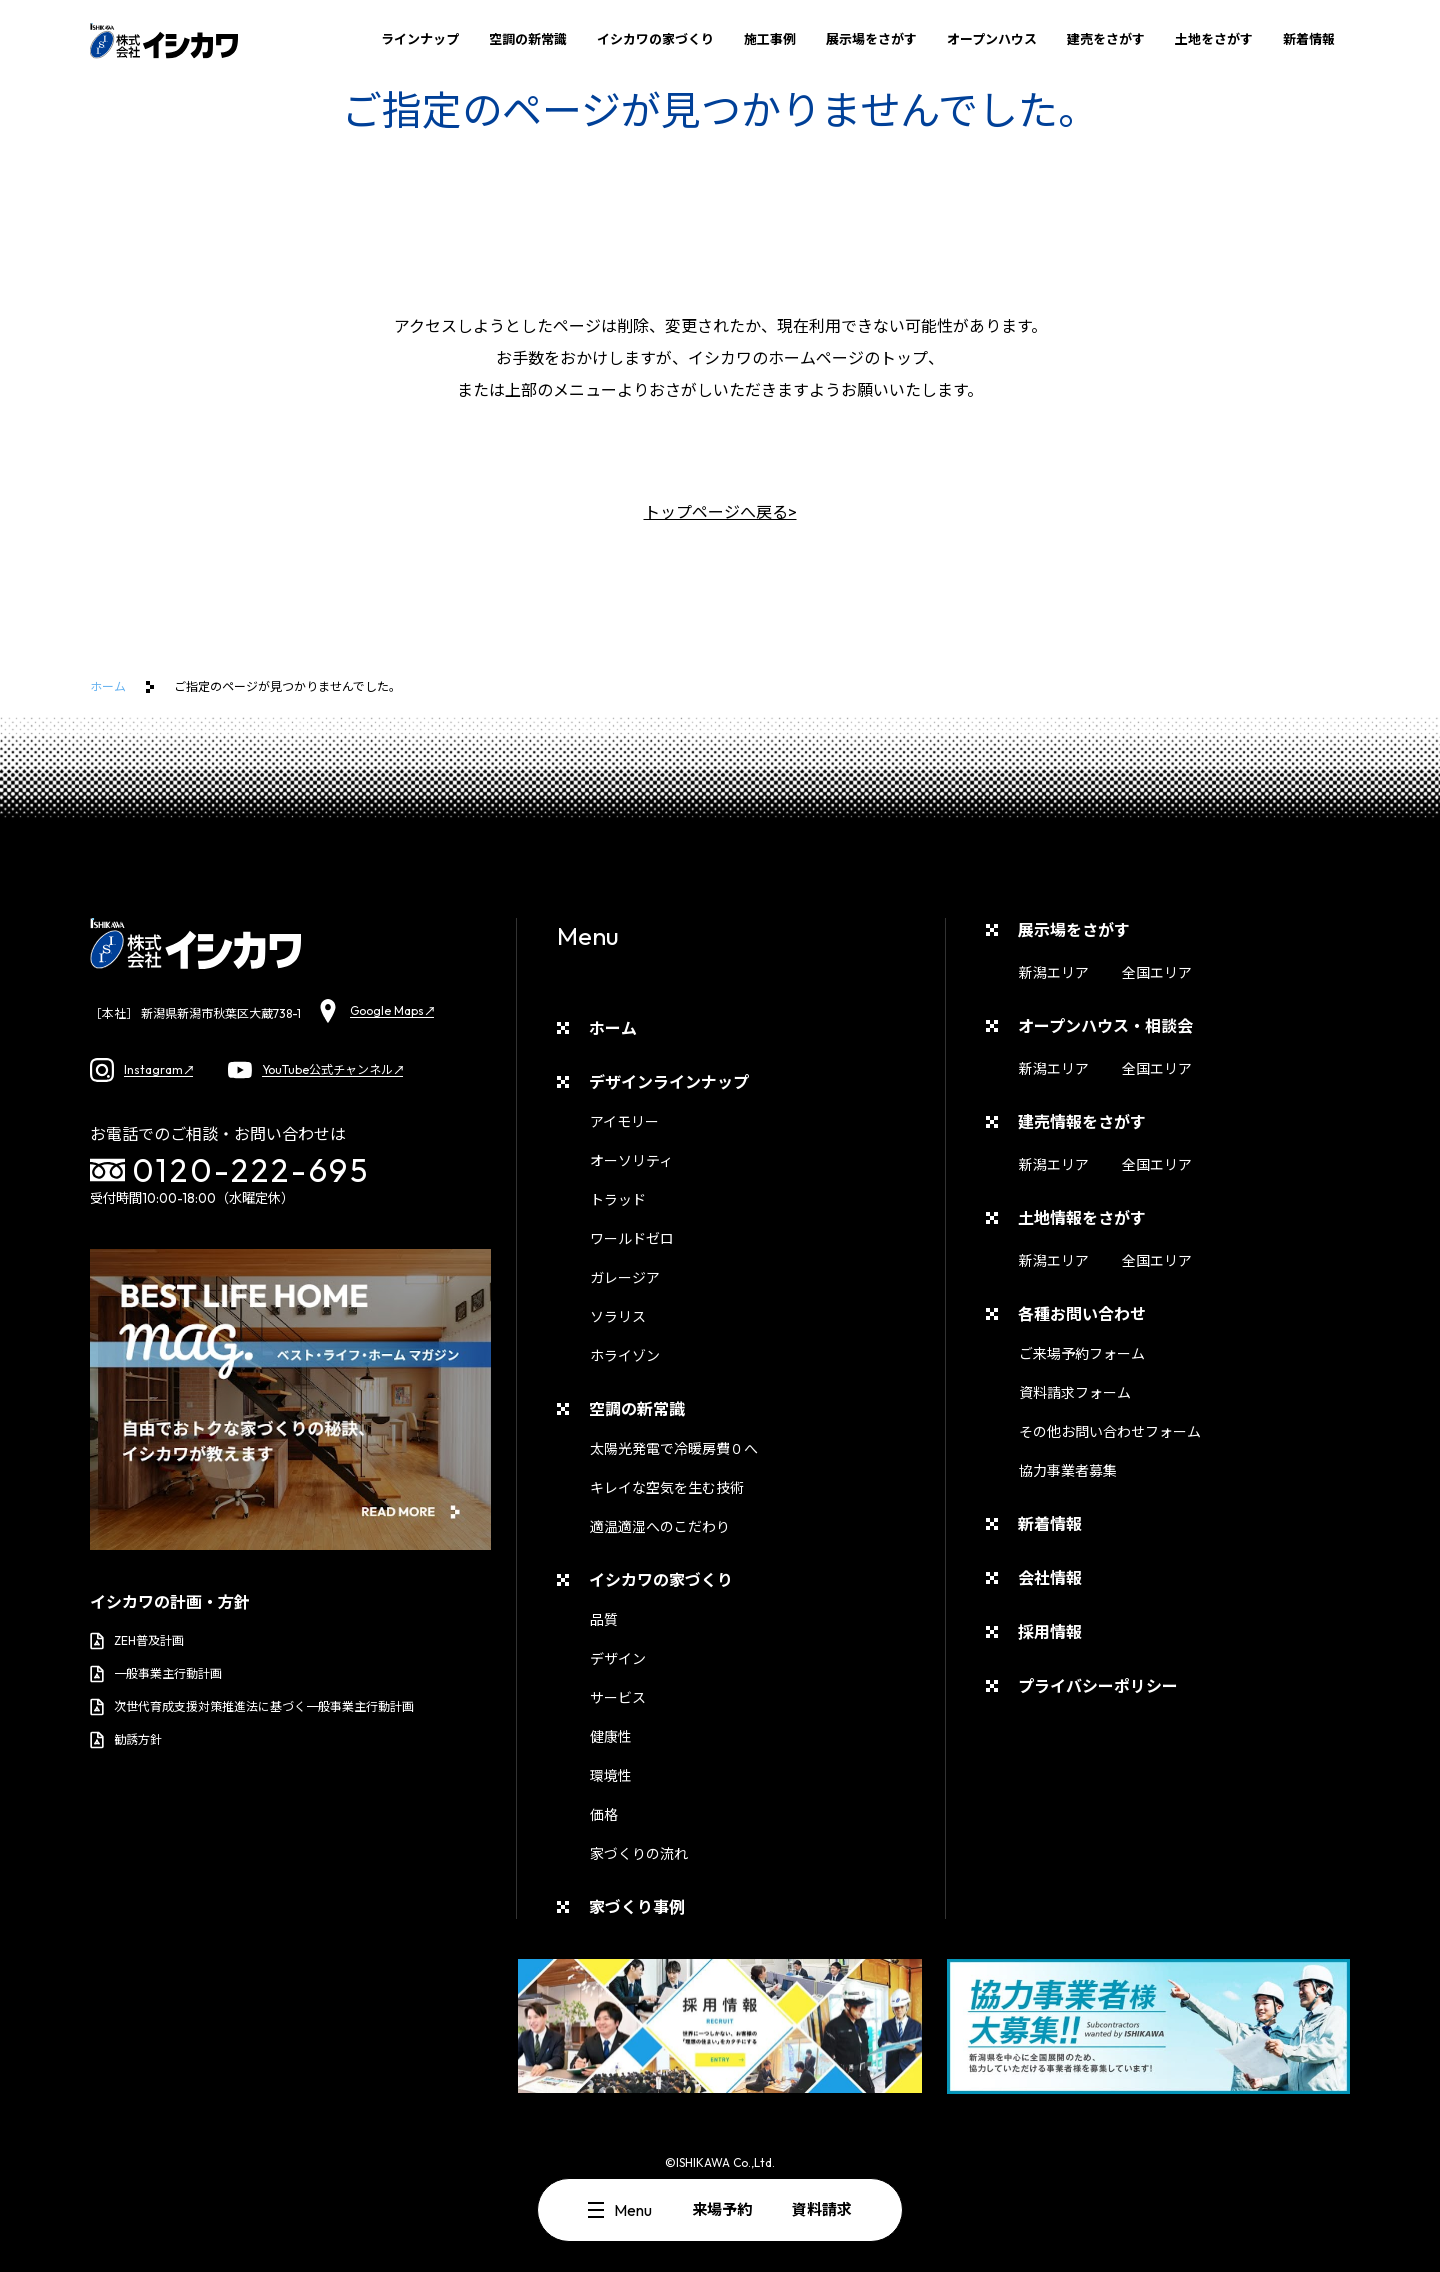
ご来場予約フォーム (1082, 1354)
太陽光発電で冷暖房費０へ (674, 1449)
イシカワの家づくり (655, 39)
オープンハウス (992, 39)
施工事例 (770, 39)
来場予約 (722, 2209)
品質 (604, 1620)
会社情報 (1050, 1578)
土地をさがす (1214, 39)
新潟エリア (1054, 973)
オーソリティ (631, 1161)
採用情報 (1050, 1632)
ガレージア (625, 1278)
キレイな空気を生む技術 (667, 1488)
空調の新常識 (528, 39)
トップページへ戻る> (720, 512)
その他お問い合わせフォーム (1110, 1432)
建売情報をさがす (1082, 1122)
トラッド (618, 1200)
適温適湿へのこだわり (660, 1527)
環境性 (611, 1776)
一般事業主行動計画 (156, 1674)
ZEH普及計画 (137, 1641)
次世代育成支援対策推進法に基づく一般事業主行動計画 (252, 1707)
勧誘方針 (126, 1740)
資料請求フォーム (1075, 1393)
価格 (604, 1815)
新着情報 (1309, 39)
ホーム (108, 686)
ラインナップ (420, 39)
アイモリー (624, 1122)
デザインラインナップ (669, 1082)
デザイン (618, 1659)
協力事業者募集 (1068, 1471)
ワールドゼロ (632, 1239)
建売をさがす (1106, 39)
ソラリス (618, 1317)
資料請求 (822, 2209)
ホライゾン (625, 1356)
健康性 (611, 1737)
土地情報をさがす (1082, 1218)
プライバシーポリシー (1098, 1686)
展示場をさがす (871, 39)
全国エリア (1157, 973)
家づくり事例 (637, 1907)
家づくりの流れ (639, 1854)
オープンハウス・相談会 (1105, 1026)
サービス (618, 1698)
